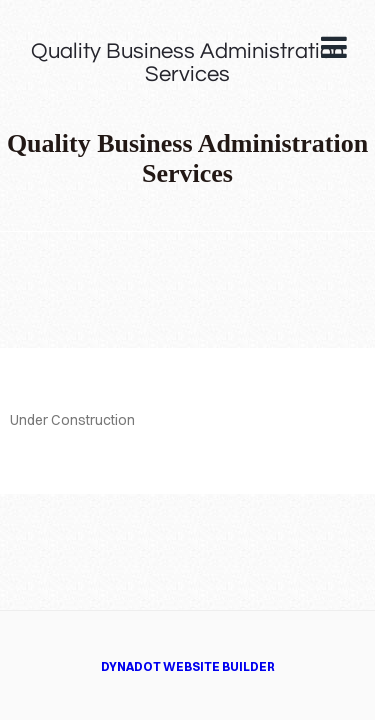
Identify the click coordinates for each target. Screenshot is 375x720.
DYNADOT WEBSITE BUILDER (188, 666)
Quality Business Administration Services (187, 63)
